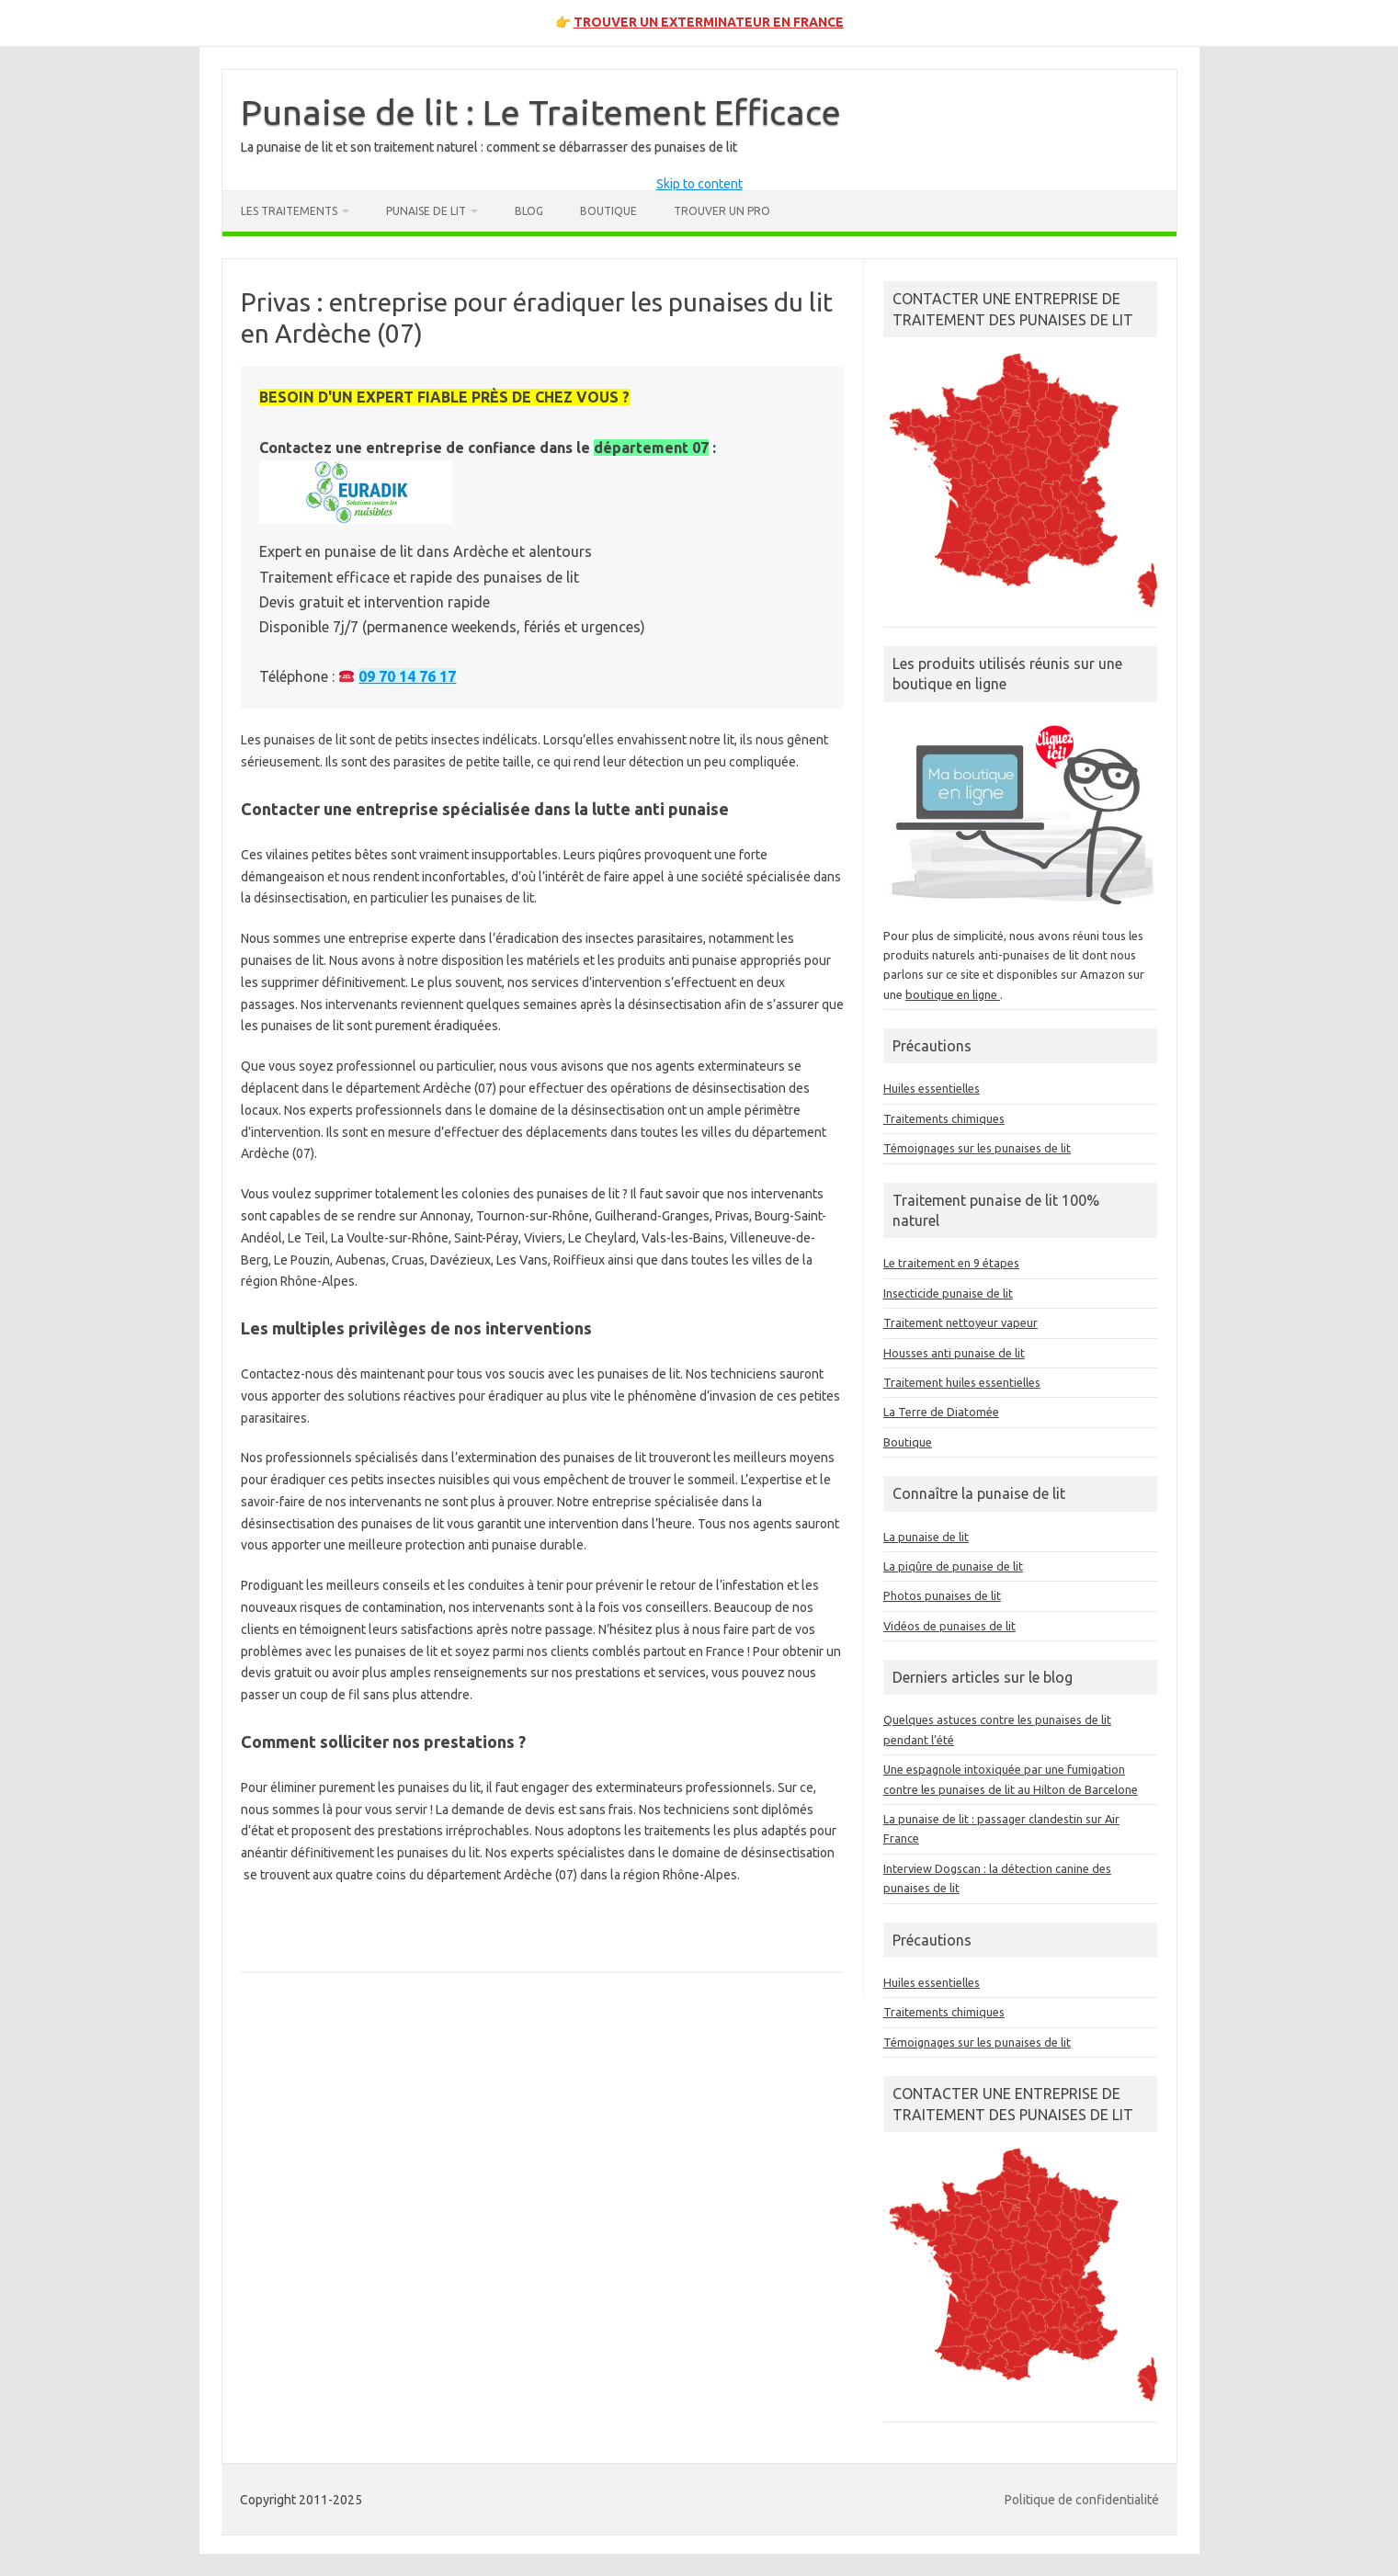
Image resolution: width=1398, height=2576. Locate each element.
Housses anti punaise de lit (954, 1352)
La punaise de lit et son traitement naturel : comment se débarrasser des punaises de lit (489, 147)
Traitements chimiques (944, 1118)
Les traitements (289, 211)
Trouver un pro (722, 211)
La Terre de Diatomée (941, 1411)
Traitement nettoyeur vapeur (960, 1322)
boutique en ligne (952, 994)
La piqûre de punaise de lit (953, 1566)
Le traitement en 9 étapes (951, 1262)
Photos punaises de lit (942, 1595)
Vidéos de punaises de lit (949, 1625)
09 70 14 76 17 (407, 676)
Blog (529, 211)
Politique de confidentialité (1082, 2499)
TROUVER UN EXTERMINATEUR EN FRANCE (709, 22)
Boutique (608, 211)
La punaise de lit (926, 1536)
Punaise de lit (426, 211)
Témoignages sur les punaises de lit (977, 1147)
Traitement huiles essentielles (961, 1382)
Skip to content (699, 183)
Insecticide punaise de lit (948, 1293)
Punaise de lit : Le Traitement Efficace (541, 112)
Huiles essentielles (931, 1088)
